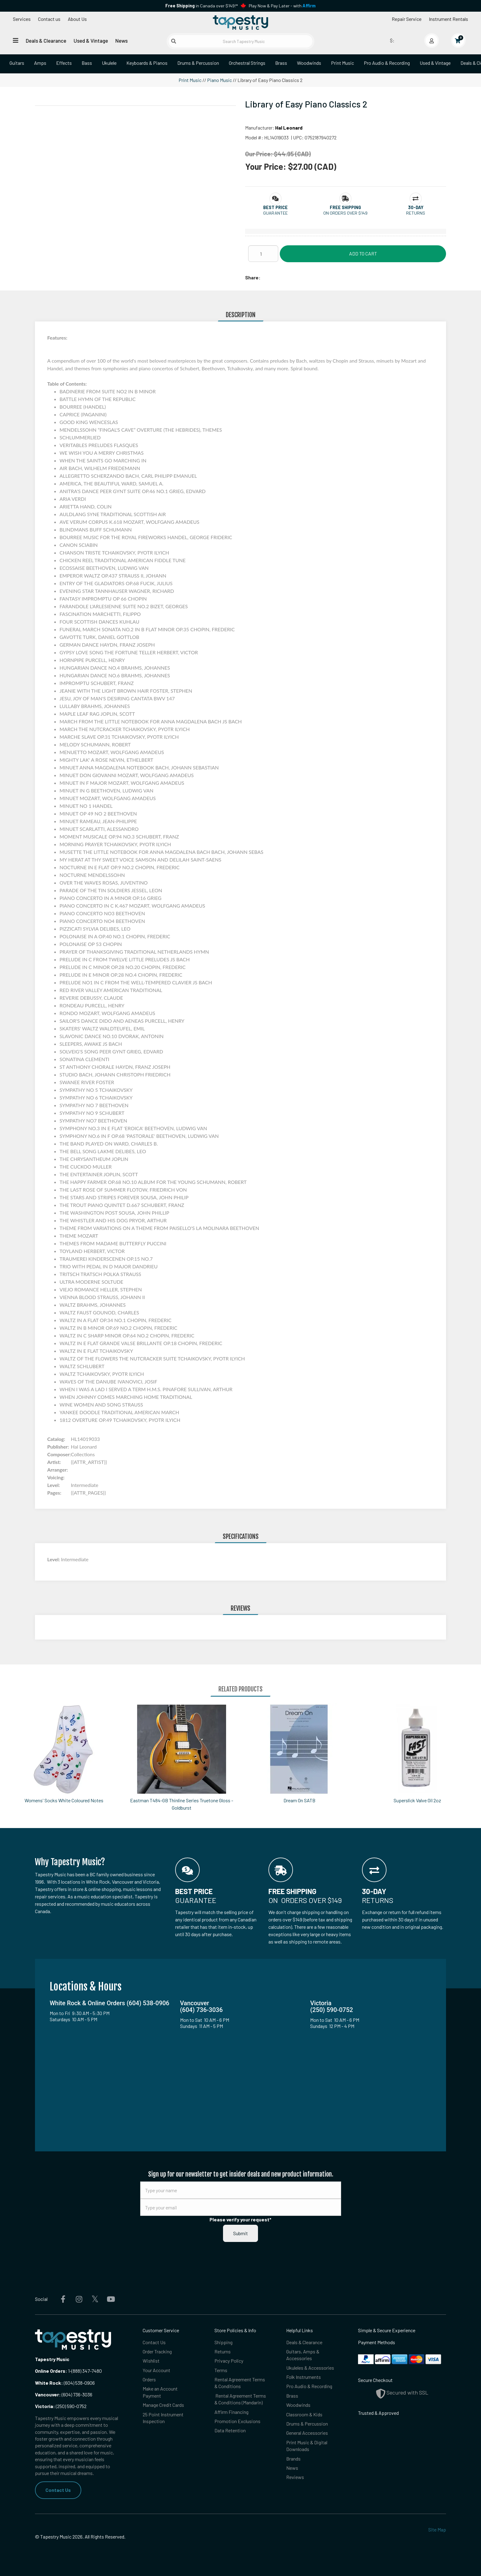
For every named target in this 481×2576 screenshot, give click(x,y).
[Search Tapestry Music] (240, 41)
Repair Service (406, 19)
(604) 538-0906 (65, 2383)
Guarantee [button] (275, 213)
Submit (240, 2233)
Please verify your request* (240, 2219)
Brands (293, 2458)
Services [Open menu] (22, 19)
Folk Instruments (303, 2377)
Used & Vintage (91, 40)
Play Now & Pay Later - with (282, 5)
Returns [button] (415, 213)
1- (69, 2371)
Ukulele (109, 63)
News (121, 40)
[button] (275, 207)
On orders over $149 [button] (345, 213)
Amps (40, 63)
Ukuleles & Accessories (310, 2368)
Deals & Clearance (46, 40)
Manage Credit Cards (163, 2405)
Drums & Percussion (198, 63)
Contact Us (58, 2490)
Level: (54, 1559)
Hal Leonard (288, 127)
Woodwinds (309, 63)
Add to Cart (363, 253)
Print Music (342, 63)
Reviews (295, 2477)
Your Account (156, 2370)
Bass (87, 63)
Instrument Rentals (448, 19)
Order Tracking (157, 2351)
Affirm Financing (231, 2412)
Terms (220, 2370)
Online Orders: (51, 2371)
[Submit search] (173, 41)
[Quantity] (263, 253)
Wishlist (151, 2361)
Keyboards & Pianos (146, 63)
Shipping (223, 2342)
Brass (281, 63)
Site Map (437, 2529)
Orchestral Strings (247, 63)
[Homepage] (240, 22)
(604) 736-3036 (63, 2394)
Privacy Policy (228, 2361)
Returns (222, 2351)
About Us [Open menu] (77, 19)
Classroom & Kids (304, 2414)
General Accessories (307, 2433)
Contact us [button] (49, 19)
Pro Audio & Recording (387, 63)
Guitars (17, 63)
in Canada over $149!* (201, 5)
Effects (64, 63)
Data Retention (230, 2430)
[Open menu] (15, 40)
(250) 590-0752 (61, 2406)
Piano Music (219, 80)
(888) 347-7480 (86, 2371)
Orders (149, 2379)
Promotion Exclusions (237, 2421)
